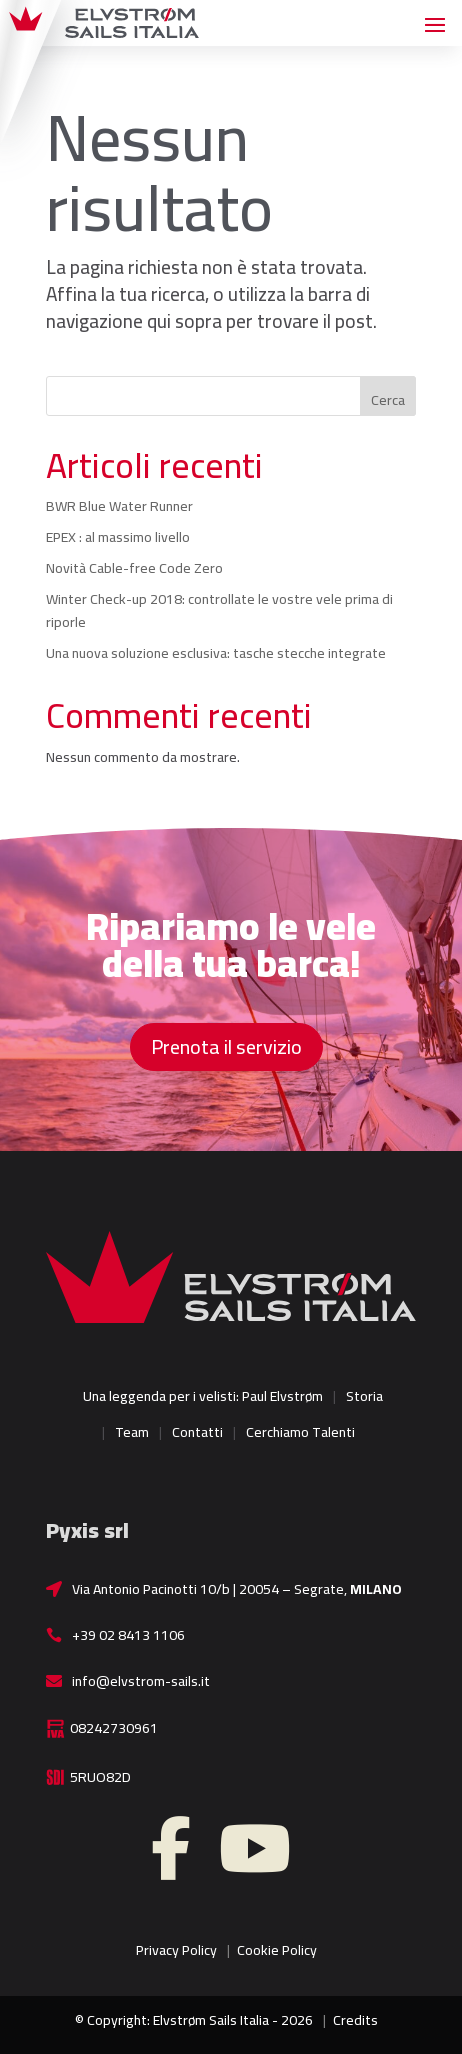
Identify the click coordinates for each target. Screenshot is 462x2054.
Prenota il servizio (226, 1046)
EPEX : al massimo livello (118, 537)
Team (132, 1432)
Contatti (197, 1432)
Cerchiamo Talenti (300, 1432)
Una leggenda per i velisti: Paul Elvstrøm (203, 1396)
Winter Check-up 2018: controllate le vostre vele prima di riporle (219, 611)
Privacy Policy (176, 1950)
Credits (355, 2020)
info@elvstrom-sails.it (141, 1681)
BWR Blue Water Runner (119, 506)
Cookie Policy (277, 1950)
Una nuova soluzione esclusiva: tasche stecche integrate (216, 653)
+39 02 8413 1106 (128, 1635)
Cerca (388, 400)
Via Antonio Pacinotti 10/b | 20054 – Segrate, (237, 1589)
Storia (364, 1396)
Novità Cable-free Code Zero (134, 568)
